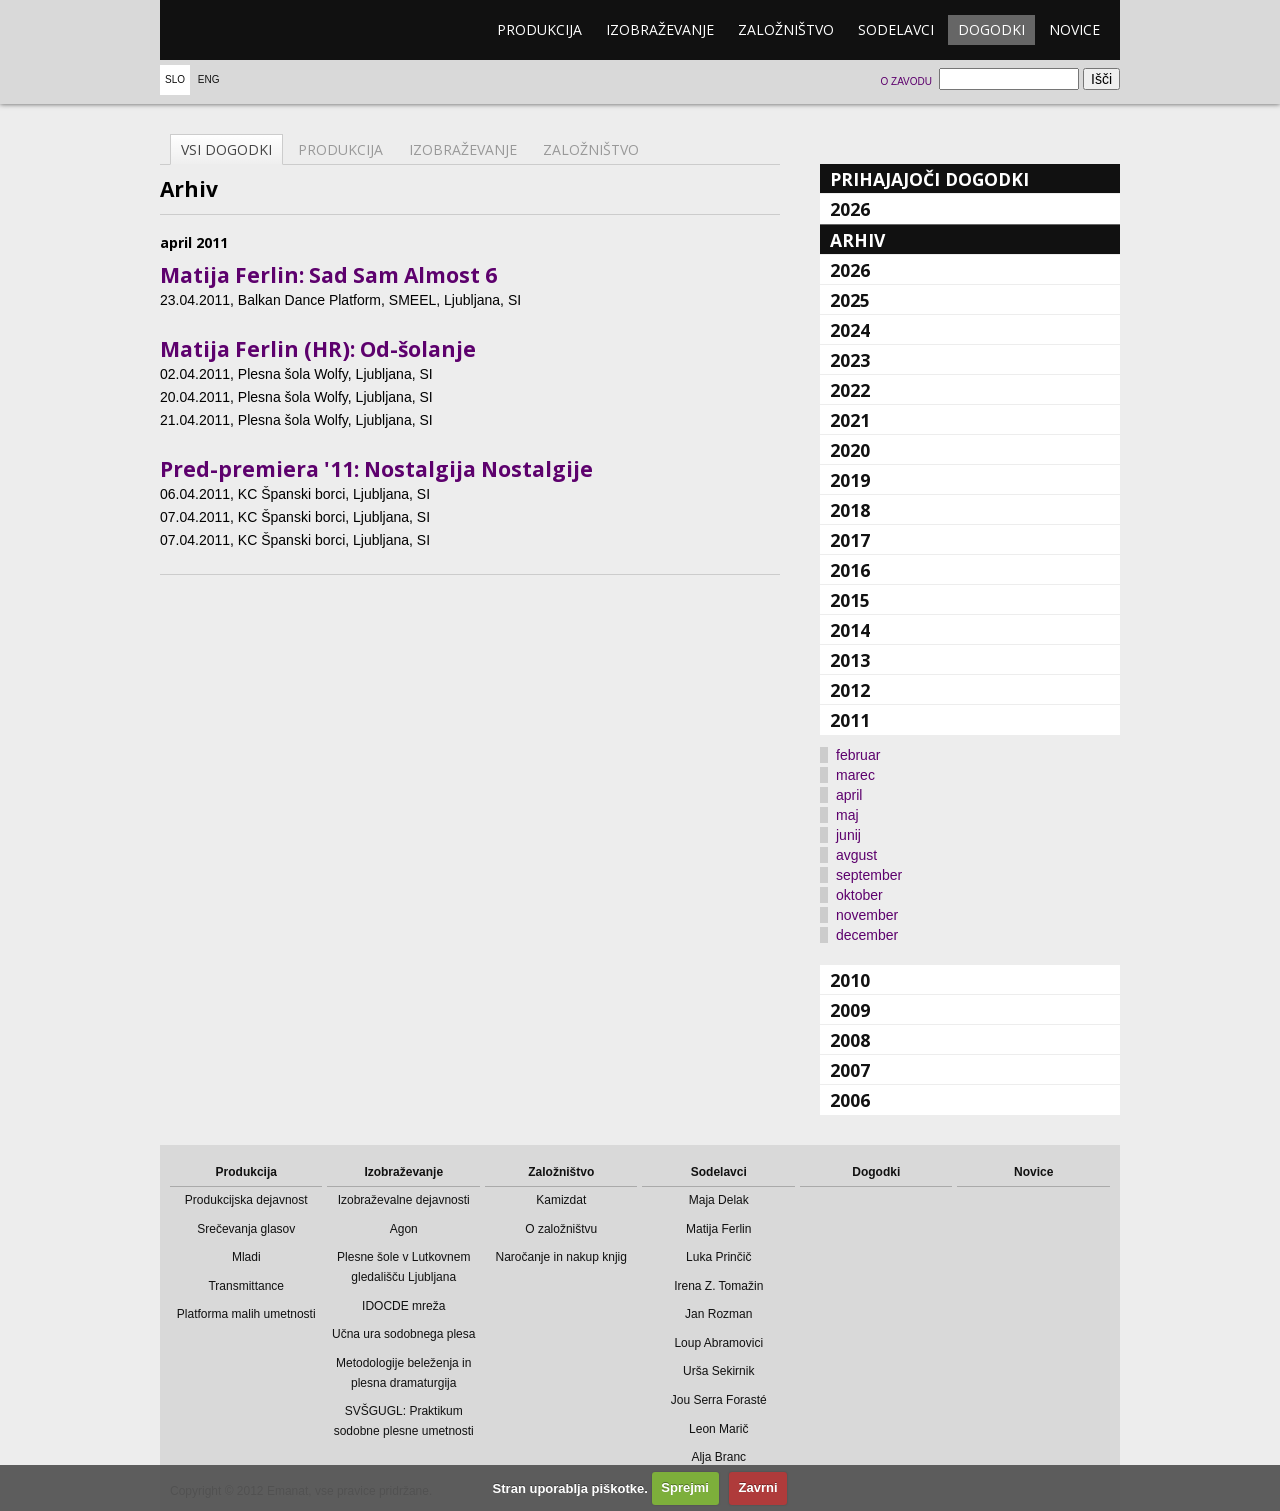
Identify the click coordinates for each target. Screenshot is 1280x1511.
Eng (209, 79)
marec (855, 775)
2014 (850, 630)
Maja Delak (719, 1200)
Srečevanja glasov (246, 1229)
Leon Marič (718, 1429)
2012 (850, 690)
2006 (850, 1100)
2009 (850, 1010)
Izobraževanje (660, 29)
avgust (856, 855)
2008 (850, 1040)
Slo (175, 79)
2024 (850, 330)
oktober (859, 895)
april (849, 795)
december (867, 935)
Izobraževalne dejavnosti (404, 1200)
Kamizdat (561, 1200)
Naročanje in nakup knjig (561, 1257)
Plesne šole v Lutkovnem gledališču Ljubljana (403, 1267)
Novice (1074, 29)
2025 (850, 300)
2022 (850, 390)
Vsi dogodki (226, 149)
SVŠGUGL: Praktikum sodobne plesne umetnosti (404, 1421)
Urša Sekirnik (718, 1371)
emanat (255, 30)
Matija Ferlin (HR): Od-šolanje (318, 349)
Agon (404, 1229)
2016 (850, 570)
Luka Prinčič (718, 1257)
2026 (850, 209)
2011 (850, 720)
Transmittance (246, 1286)
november (867, 915)
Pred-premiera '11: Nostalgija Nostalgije (376, 469)
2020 (850, 450)
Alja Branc (718, 1457)
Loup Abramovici (718, 1343)
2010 (850, 980)
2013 (850, 660)
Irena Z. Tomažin (718, 1286)
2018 (850, 510)
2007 (850, 1070)
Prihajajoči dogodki (929, 179)
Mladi (246, 1257)
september (869, 875)
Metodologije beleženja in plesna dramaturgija (403, 1373)
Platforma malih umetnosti (246, 1314)
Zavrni (758, 1487)
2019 (850, 480)
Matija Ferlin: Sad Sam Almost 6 (328, 275)
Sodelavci (896, 29)
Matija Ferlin (718, 1229)
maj (847, 815)
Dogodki (991, 29)
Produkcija (539, 29)
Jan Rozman (718, 1314)
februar (858, 755)
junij (848, 835)
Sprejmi (685, 1487)
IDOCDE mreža (403, 1306)
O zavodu (905, 81)
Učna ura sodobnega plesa (403, 1334)
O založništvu (561, 1229)
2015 (850, 600)
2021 (850, 420)
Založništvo (786, 29)
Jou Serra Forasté (719, 1400)
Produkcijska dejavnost (246, 1200)
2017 (850, 540)
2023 (850, 360)
